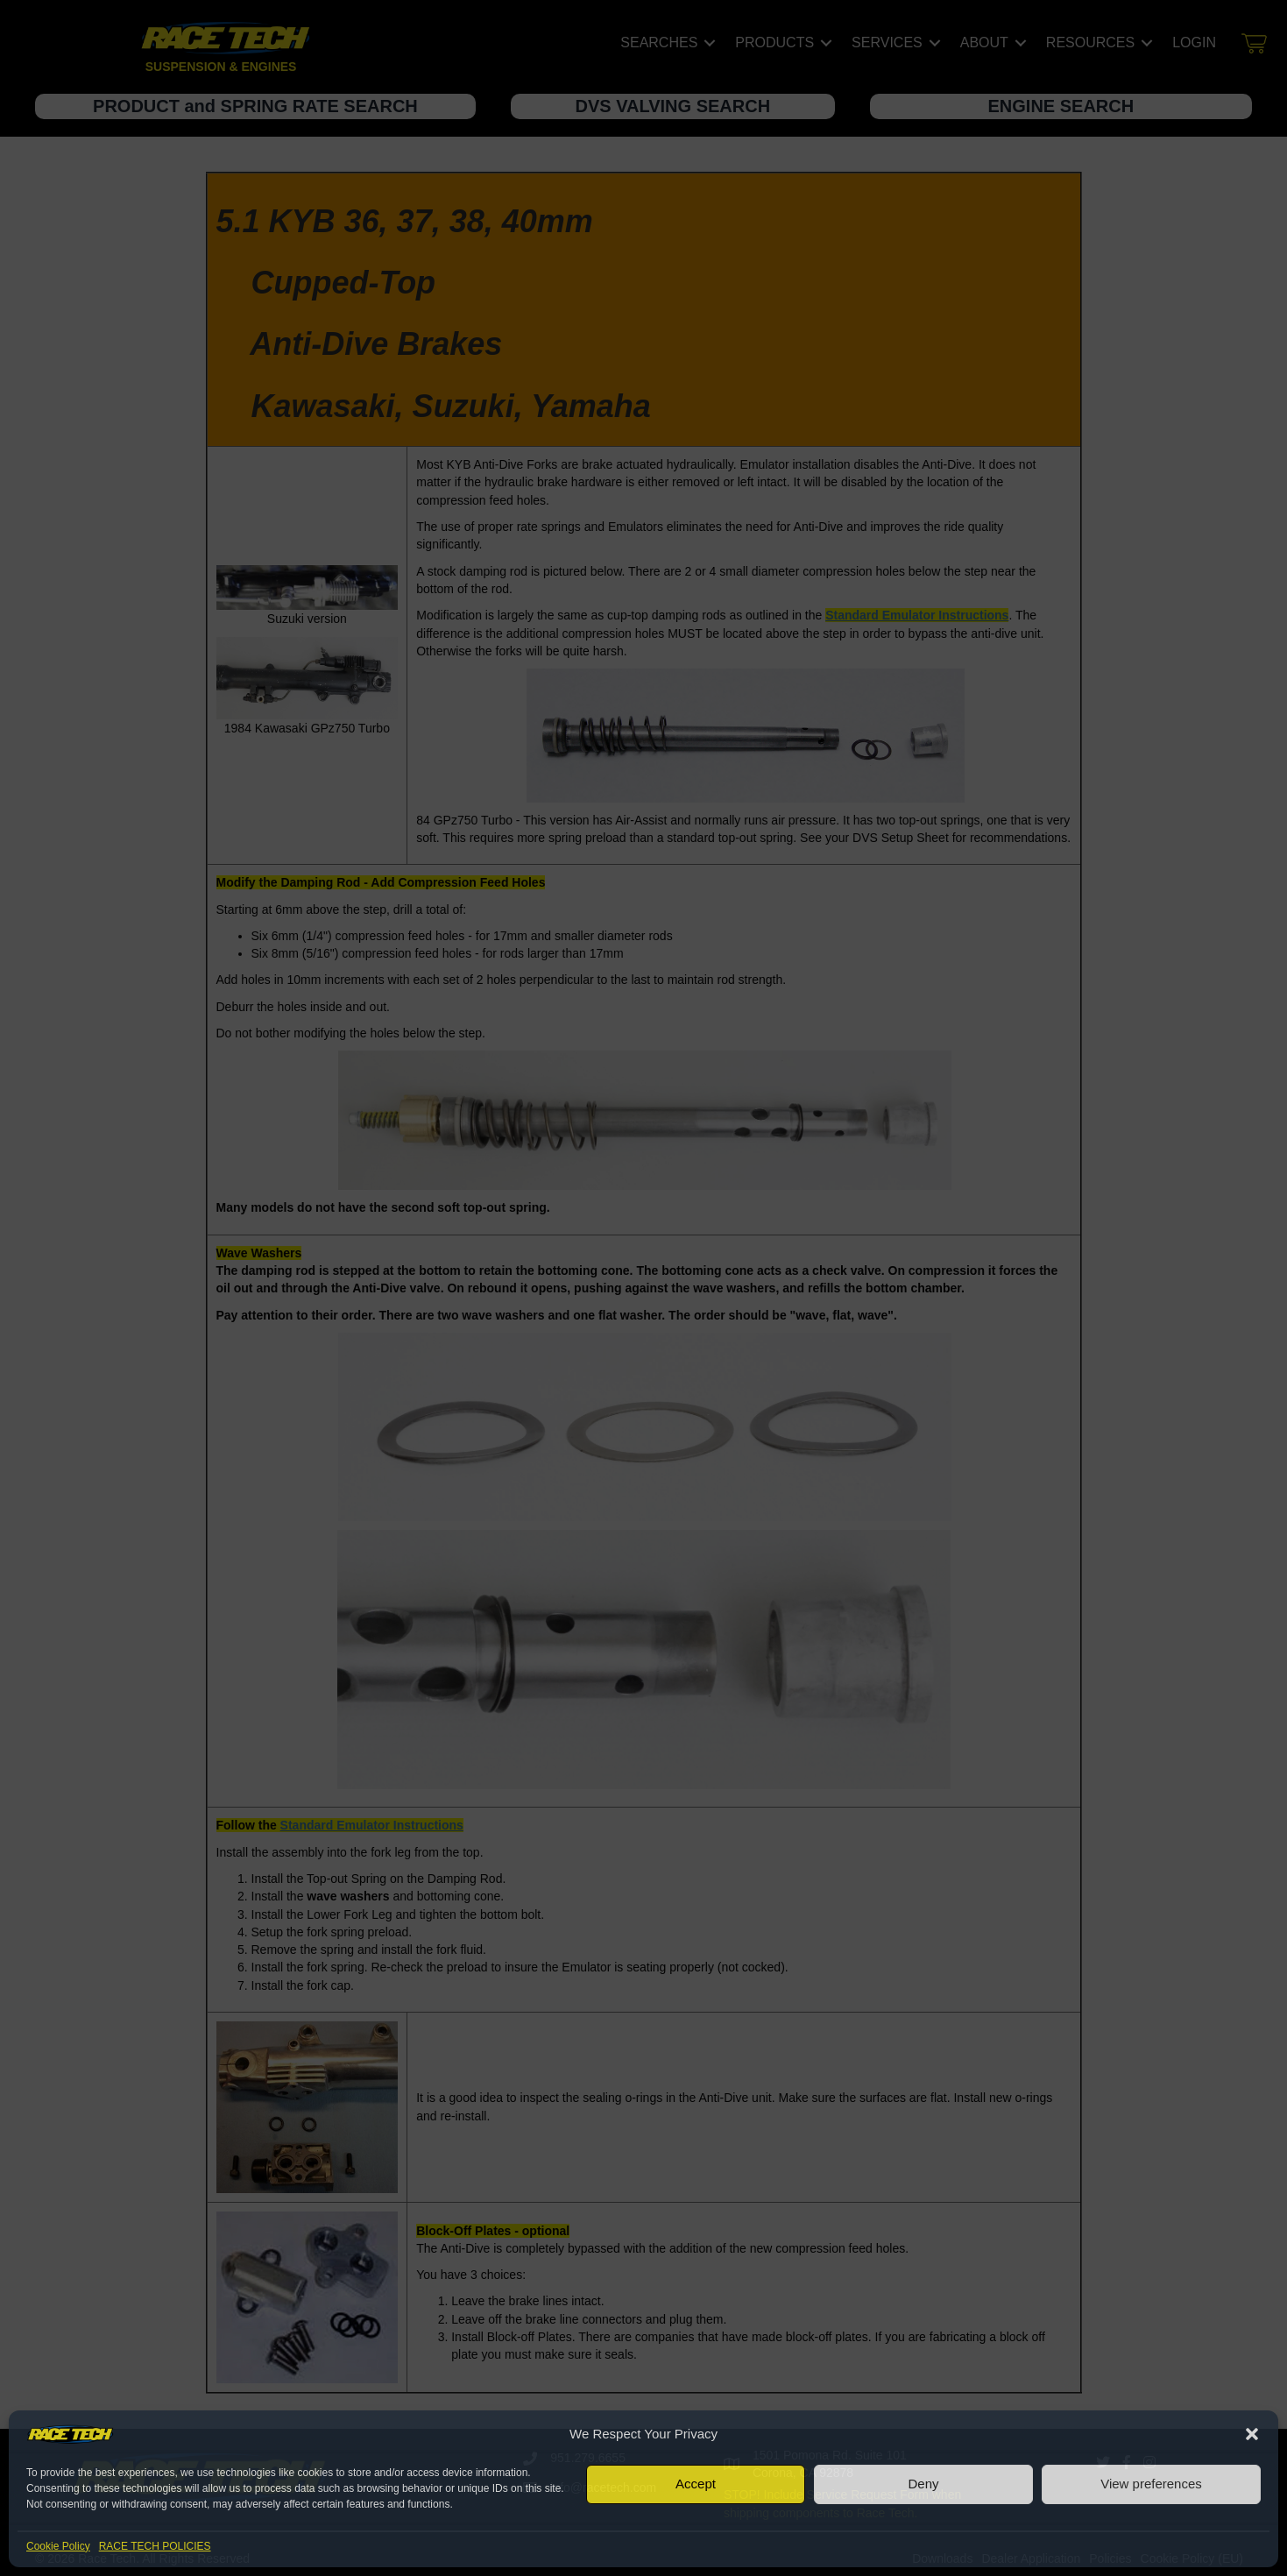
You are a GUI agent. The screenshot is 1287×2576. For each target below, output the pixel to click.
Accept (695, 2483)
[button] (1252, 2434)
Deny (923, 2483)
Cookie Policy (58, 2546)
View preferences (1151, 2483)
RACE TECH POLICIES (155, 2546)
